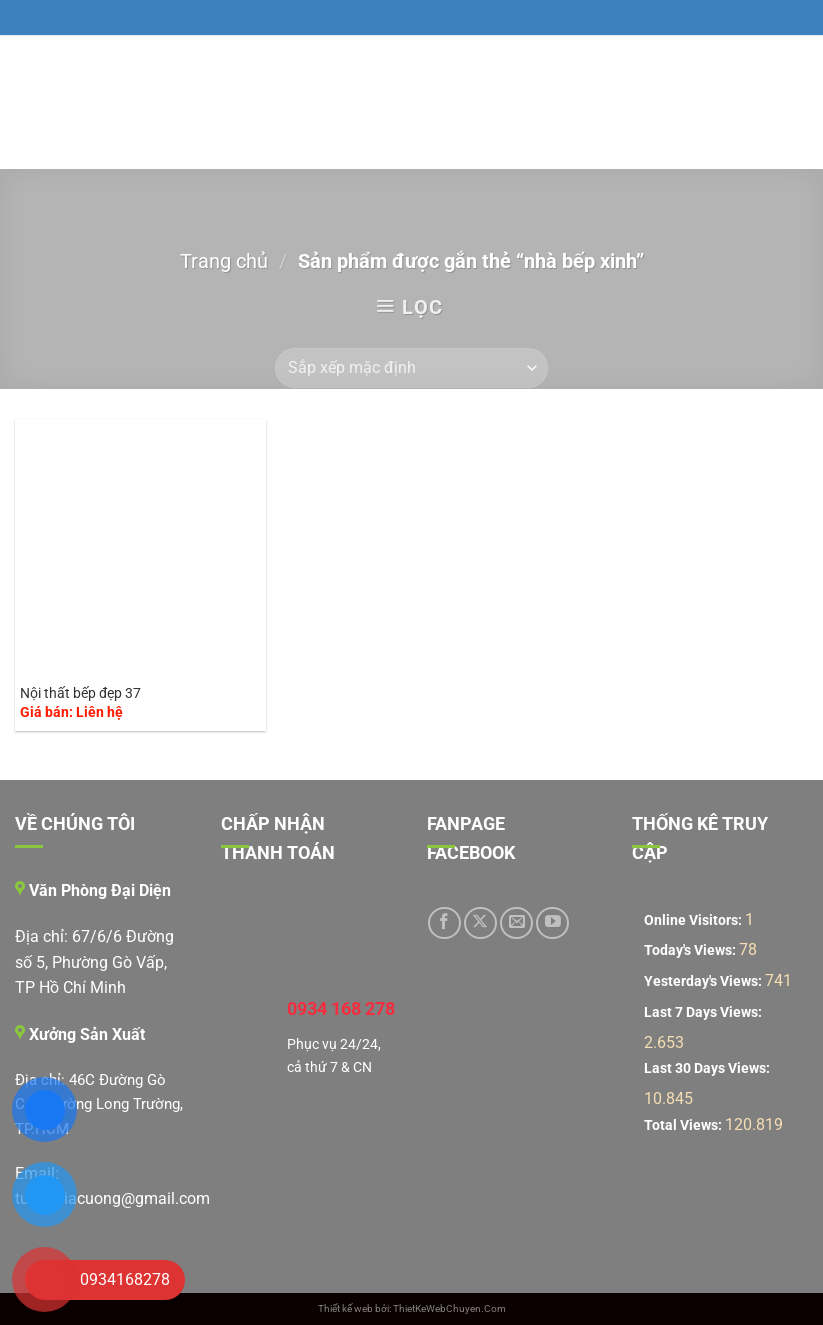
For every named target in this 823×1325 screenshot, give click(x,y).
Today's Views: (691, 950)
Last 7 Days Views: (704, 1012)
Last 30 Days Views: (708, 1068)
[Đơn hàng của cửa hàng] (411, 368)
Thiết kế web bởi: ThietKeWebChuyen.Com (412, 1308)
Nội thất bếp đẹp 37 (80, 693)
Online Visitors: (694, 920)
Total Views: (684, 1125)
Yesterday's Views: (704, 981)
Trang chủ (224, 261)
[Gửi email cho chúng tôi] (516, 923)
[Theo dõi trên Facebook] (444, 923)
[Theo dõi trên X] (480, 923)
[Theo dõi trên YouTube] (552, 923)
